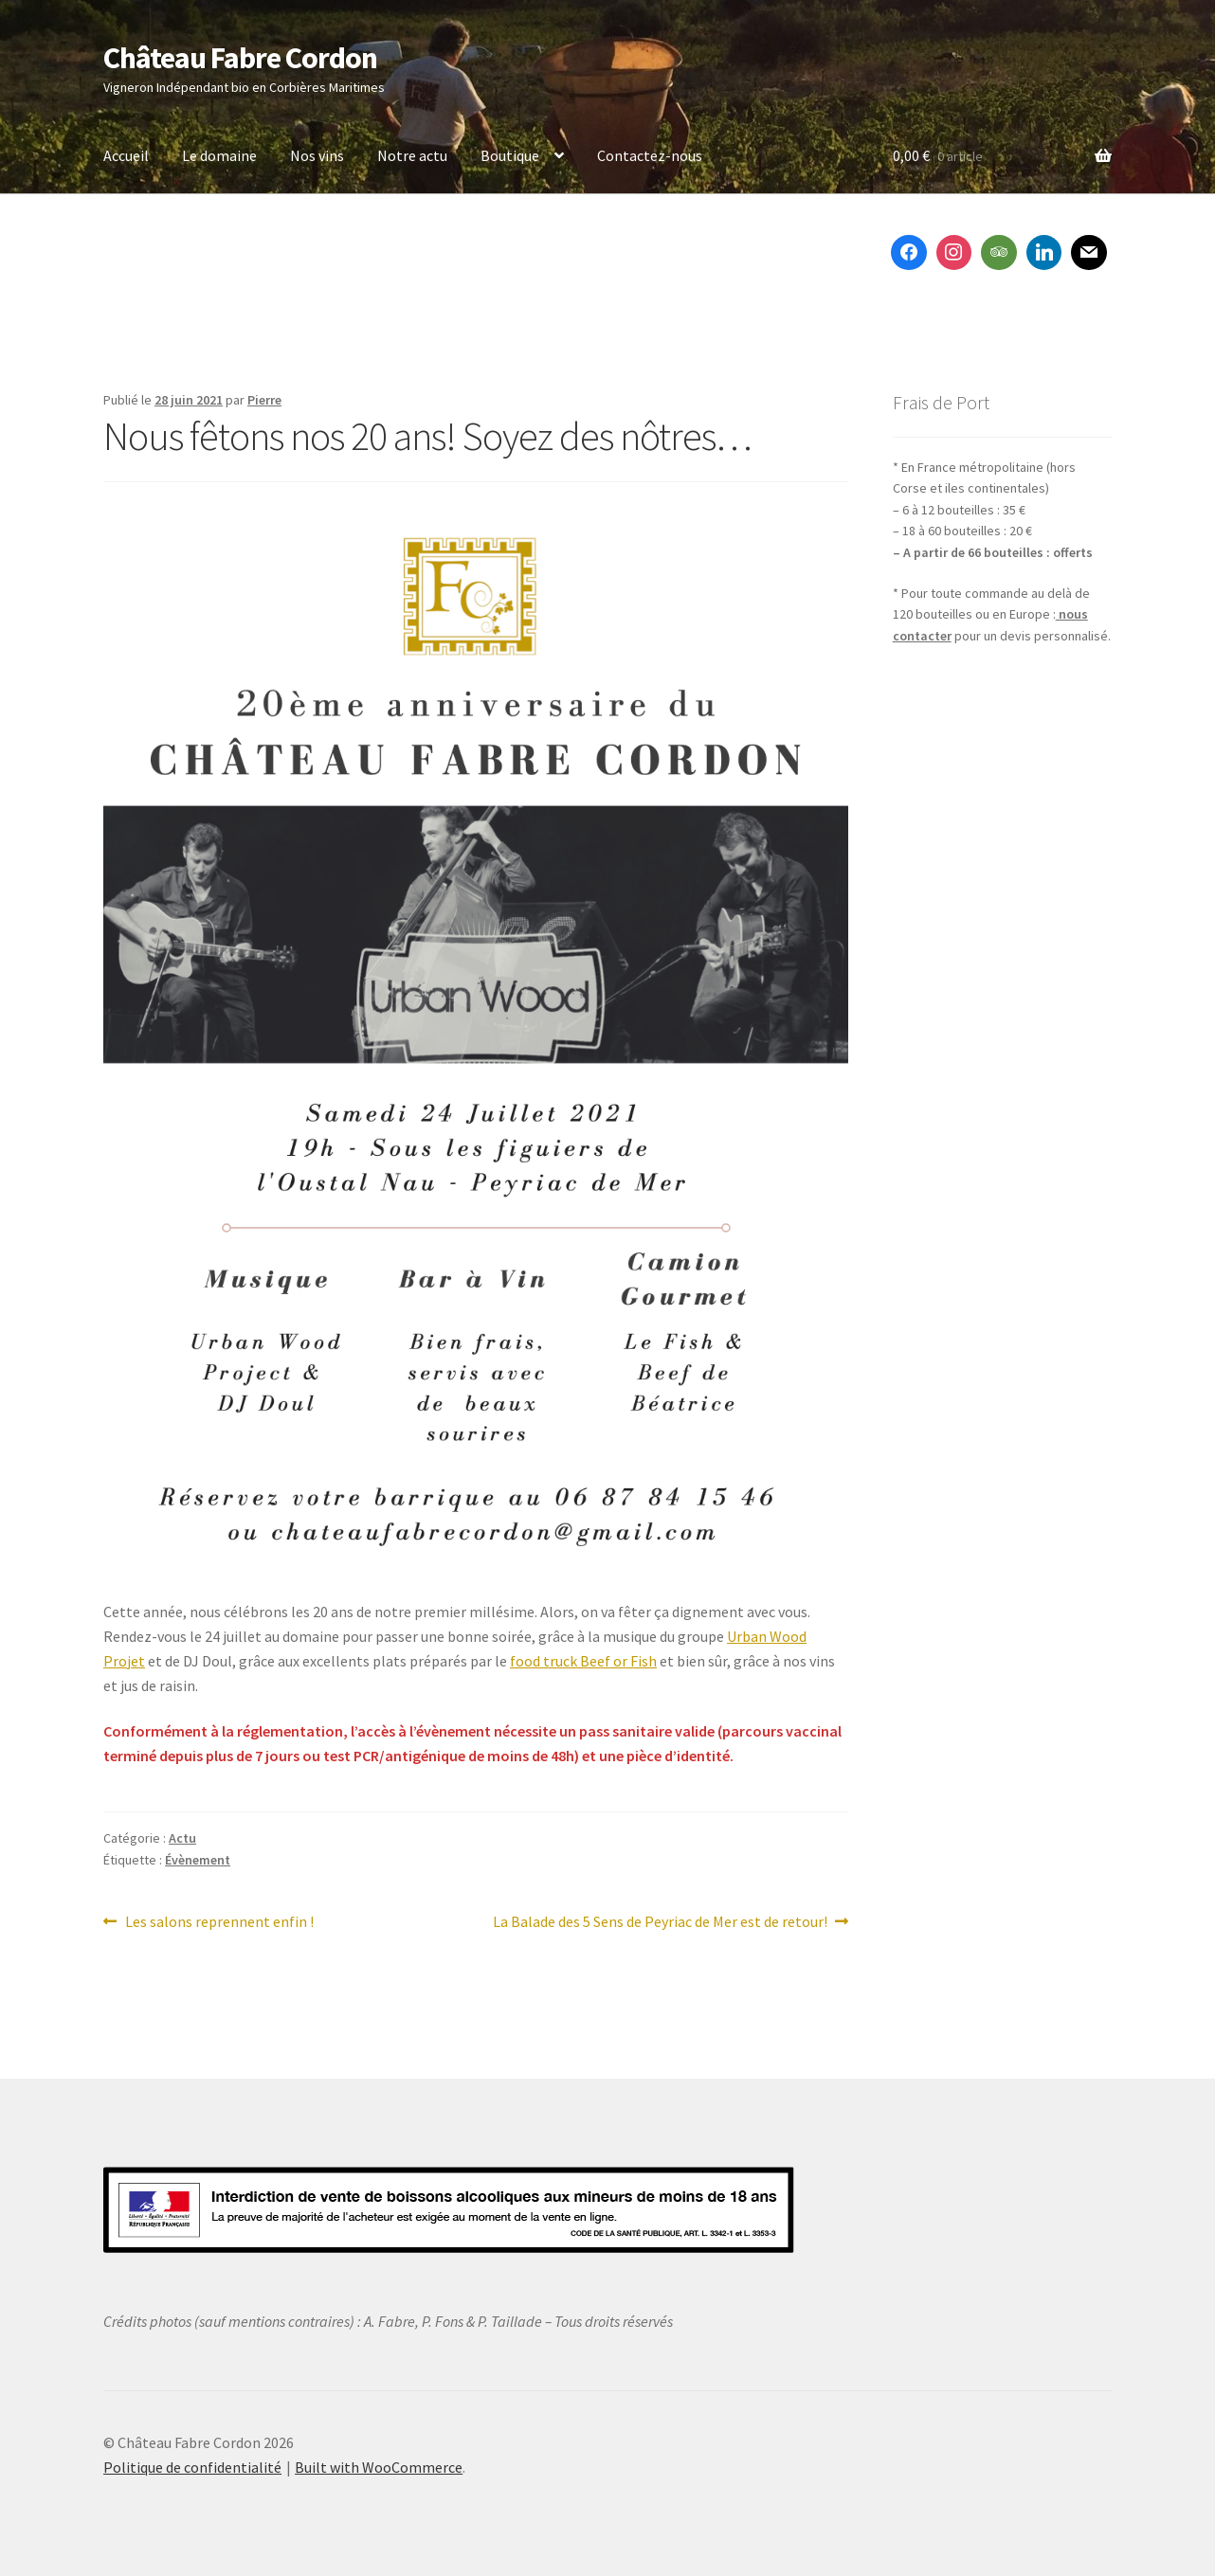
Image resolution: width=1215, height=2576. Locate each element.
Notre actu (412, 155)
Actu (182, 1837)
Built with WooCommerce (378, 2467)
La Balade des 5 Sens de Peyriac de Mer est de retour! (660, 1922)
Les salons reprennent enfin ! (219, 1922)
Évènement (197, 1859)
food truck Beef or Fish (583, 1660)
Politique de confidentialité (192, 2467)
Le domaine (219, 155)
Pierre (264, 399)
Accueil (126, 155)
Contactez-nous (649, 155)
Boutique (510, 155)
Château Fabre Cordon (240, 58)
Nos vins (317, 155)
